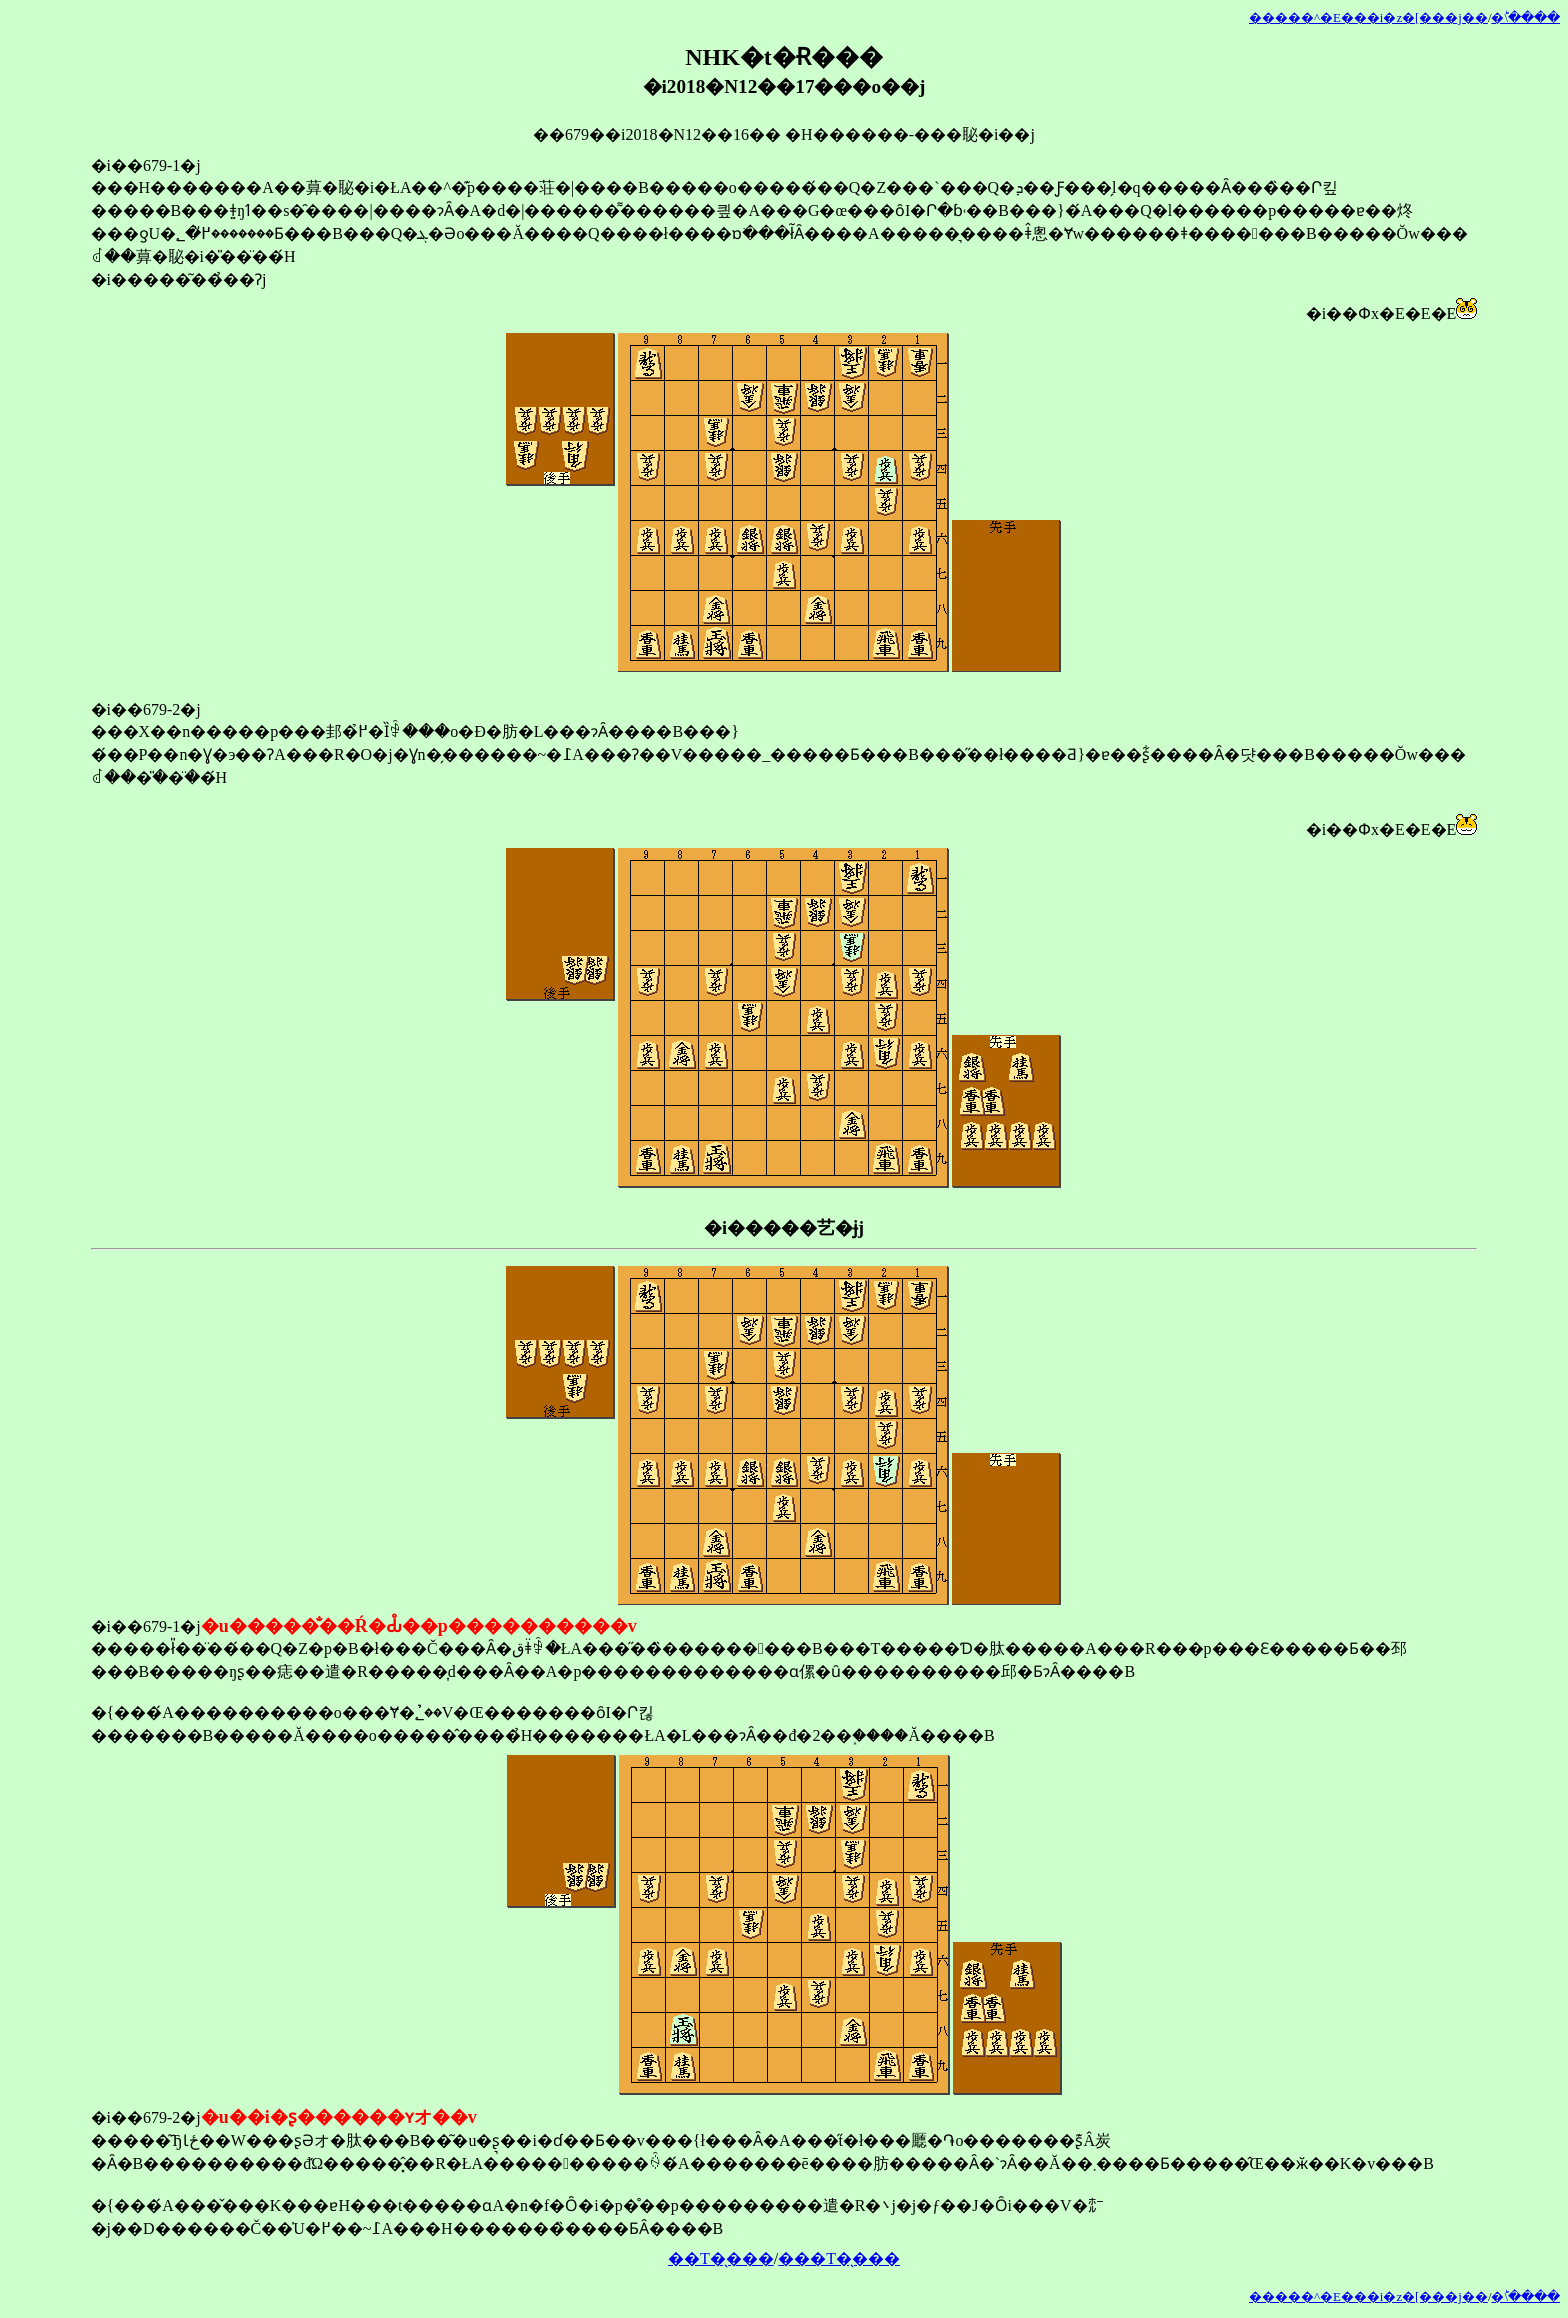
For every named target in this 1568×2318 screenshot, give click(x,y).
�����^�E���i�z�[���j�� (1368, 18)
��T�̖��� (721, 2258)
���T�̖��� (839, 2258)
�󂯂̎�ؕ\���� (1525, 18)
